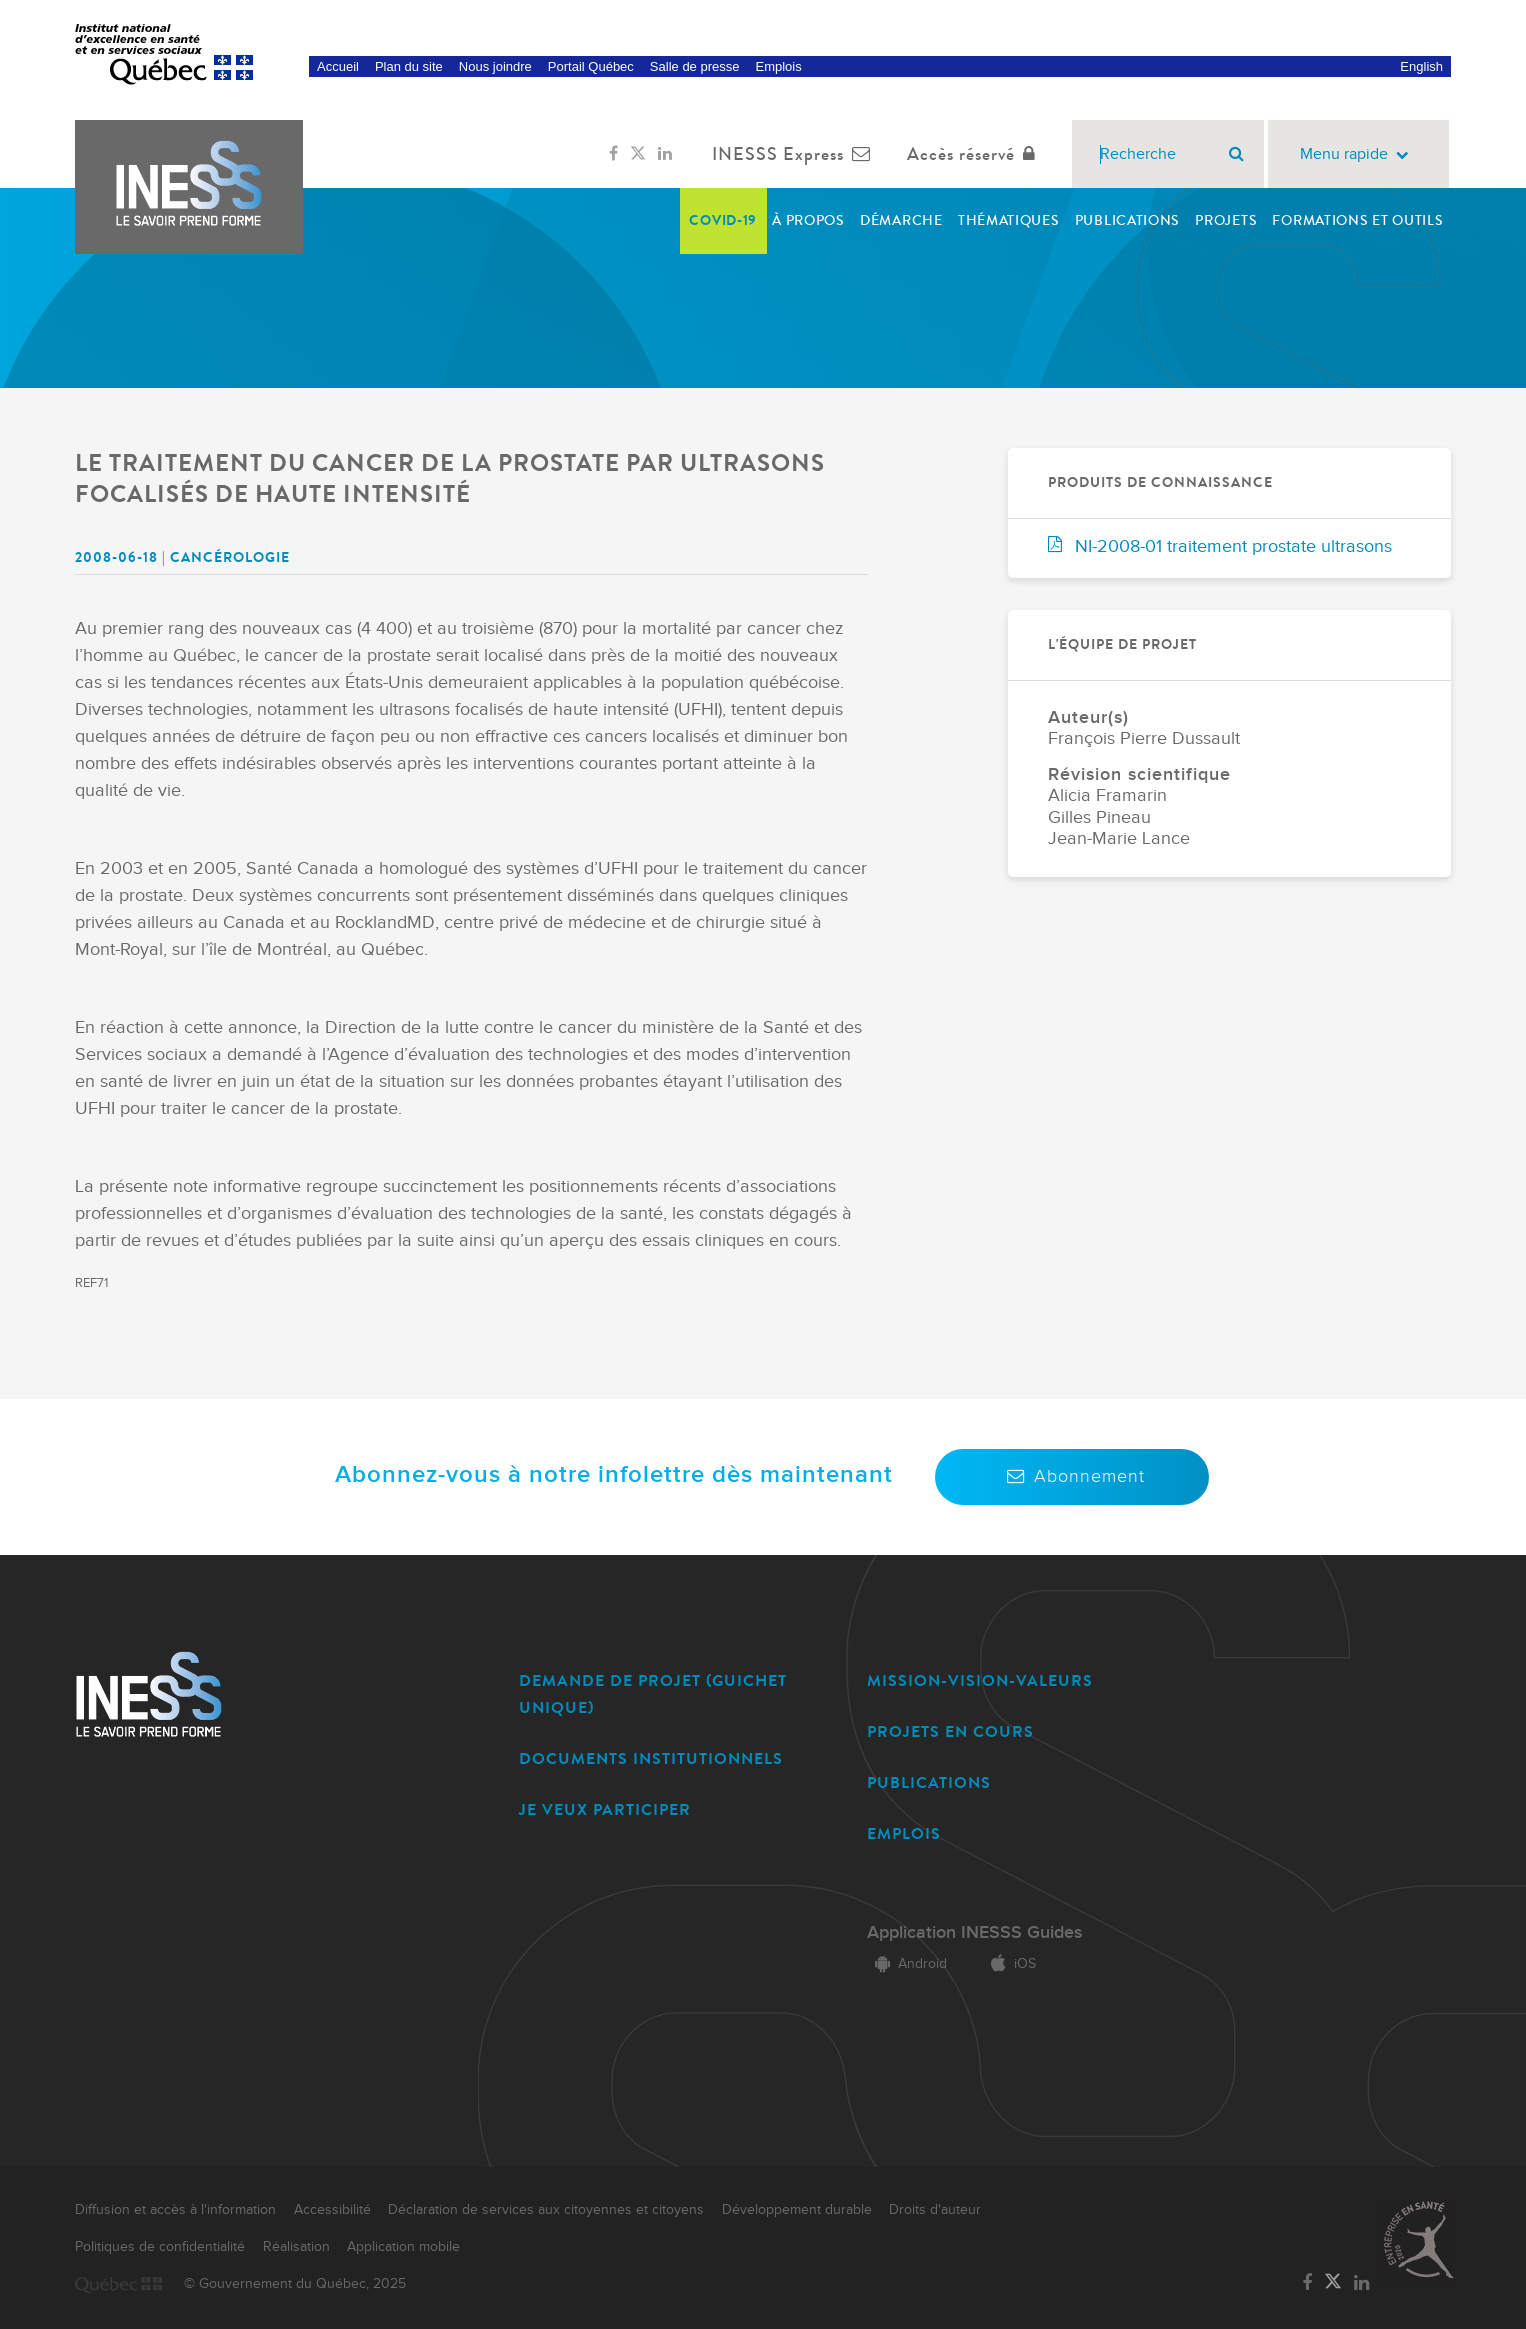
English (1421, 66)
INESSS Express (795, 154)
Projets (1226, 220)
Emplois (778, 66)
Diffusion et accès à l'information (175, 2210)
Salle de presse (695, 66)
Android (907, 1964)
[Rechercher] (1236, 154)
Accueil (338, 66)
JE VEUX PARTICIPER (605, 1809)
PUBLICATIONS (929, 1782)
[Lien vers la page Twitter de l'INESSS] (638, 154)
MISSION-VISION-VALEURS (980, 1680)
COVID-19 (723, 220)
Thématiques (1009, 220)
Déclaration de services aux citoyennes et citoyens (546, 2210)
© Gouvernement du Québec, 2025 (295, 2284)
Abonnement (1072, 1476)
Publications (1127, 220)
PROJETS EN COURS (950, 1731)
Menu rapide (1358, 154)
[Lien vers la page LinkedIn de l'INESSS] (665, 154)
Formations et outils (1357, 220)
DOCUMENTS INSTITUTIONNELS (651, 1758)
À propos (808, 220)
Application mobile (403, 2247)
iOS (1009, 1964)
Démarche (901, 220)
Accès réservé (975, 154)
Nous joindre (495, 66)
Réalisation (296, 2247)
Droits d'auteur (935, 2210)
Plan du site (409, 66)
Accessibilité (332, 2210)
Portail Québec (591, 66)
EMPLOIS (904, 1833)
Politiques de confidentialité (160, 2247)
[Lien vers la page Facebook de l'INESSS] (613, 154)
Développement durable (797, 2210)
